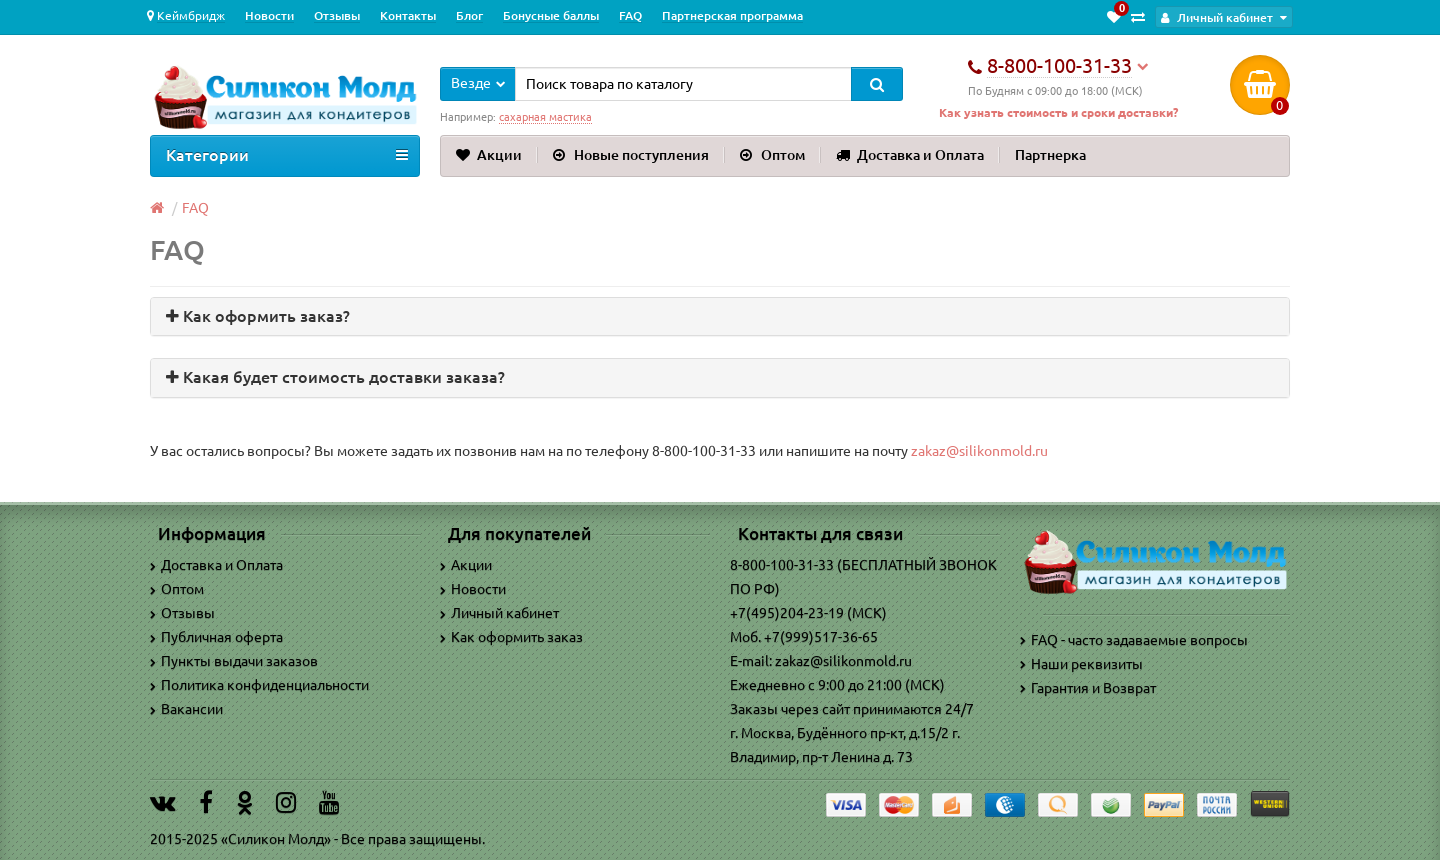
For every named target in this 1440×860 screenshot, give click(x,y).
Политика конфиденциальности (259, 685)
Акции (489, 155)
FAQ (630, 15)
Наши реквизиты (1081, 664)
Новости (269, 15)
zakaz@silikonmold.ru (979, 451)
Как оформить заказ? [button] (258, 316)
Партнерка (1050, 155)
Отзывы (337, 15)
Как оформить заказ (511, 637)
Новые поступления (631, 155)
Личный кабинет (499, 613)
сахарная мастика (545, 117)
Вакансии (186, 709)
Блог (469, 15)
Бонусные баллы (551, 15)
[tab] (720, 317)
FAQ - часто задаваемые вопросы (1134, 640)
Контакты (408, 15)
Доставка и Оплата (910, 155)
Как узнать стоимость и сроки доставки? (1058, 112)
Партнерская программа (732, 15)
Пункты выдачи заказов (234, 661)
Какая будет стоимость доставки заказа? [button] (335, 377)
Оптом (772, 155)
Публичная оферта (216, 637)
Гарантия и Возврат (1088, 688)
